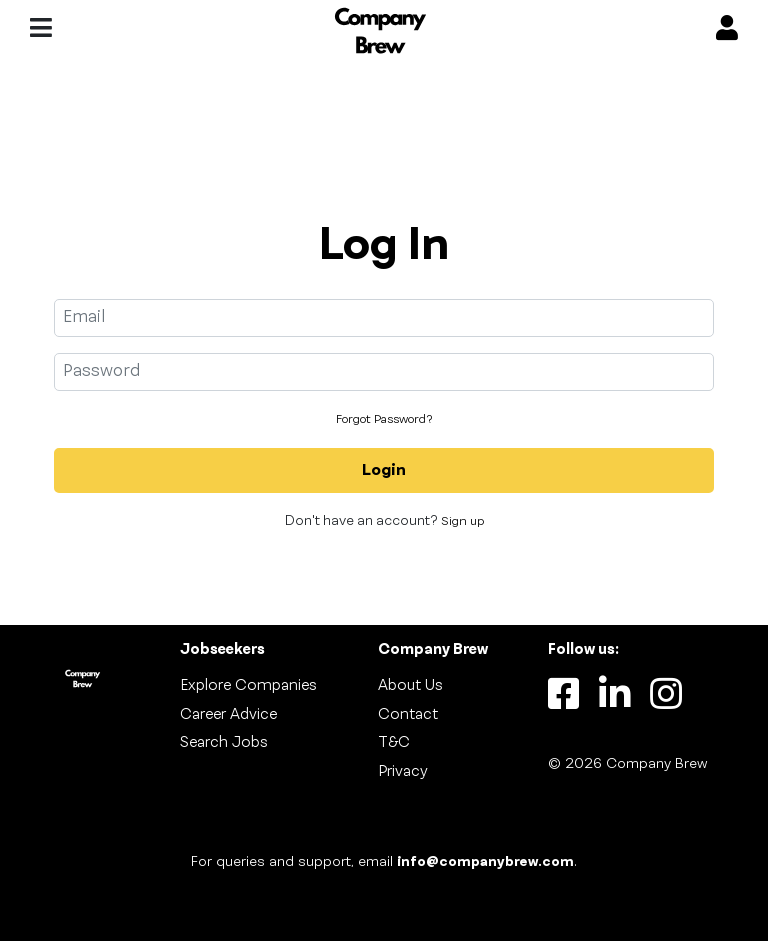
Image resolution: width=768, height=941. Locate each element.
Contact (408, 715)
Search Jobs (224, 743)
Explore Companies (248, 686)
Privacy (403, 772)
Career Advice (228, 715)
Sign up (462, 522)
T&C (394, 743)
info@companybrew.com (485, 862)
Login (384, 470)
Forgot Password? (384, 420)
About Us (410, 686)
